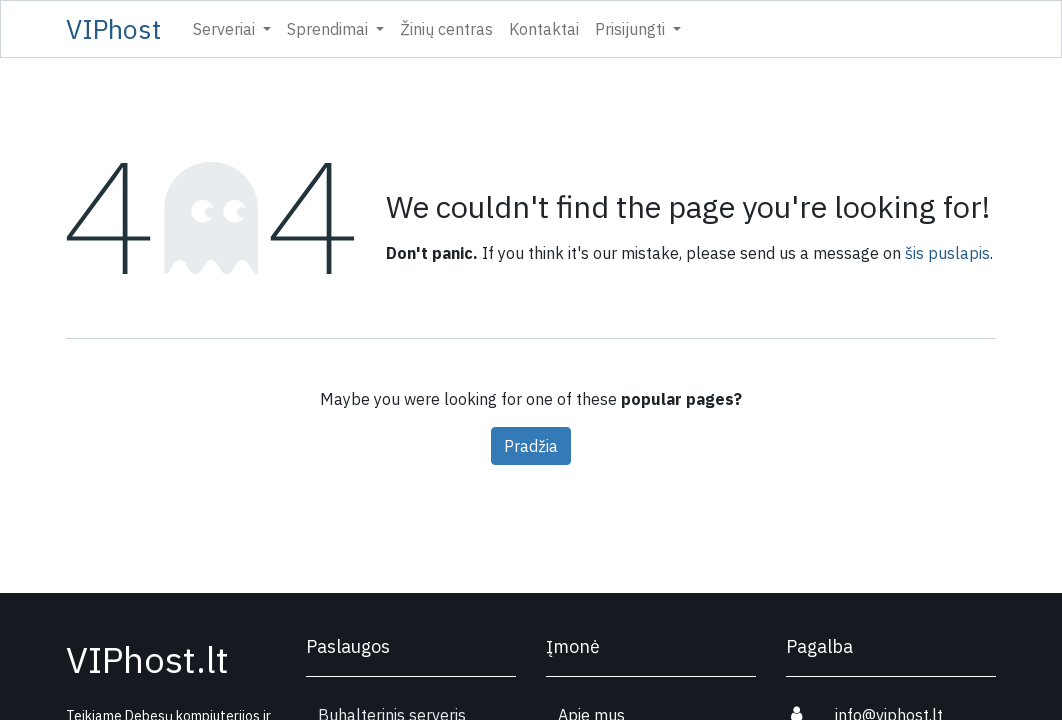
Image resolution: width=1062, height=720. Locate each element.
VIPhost (113, 29)
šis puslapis (947, 253)
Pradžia (531, 446)
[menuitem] (446, 29)
